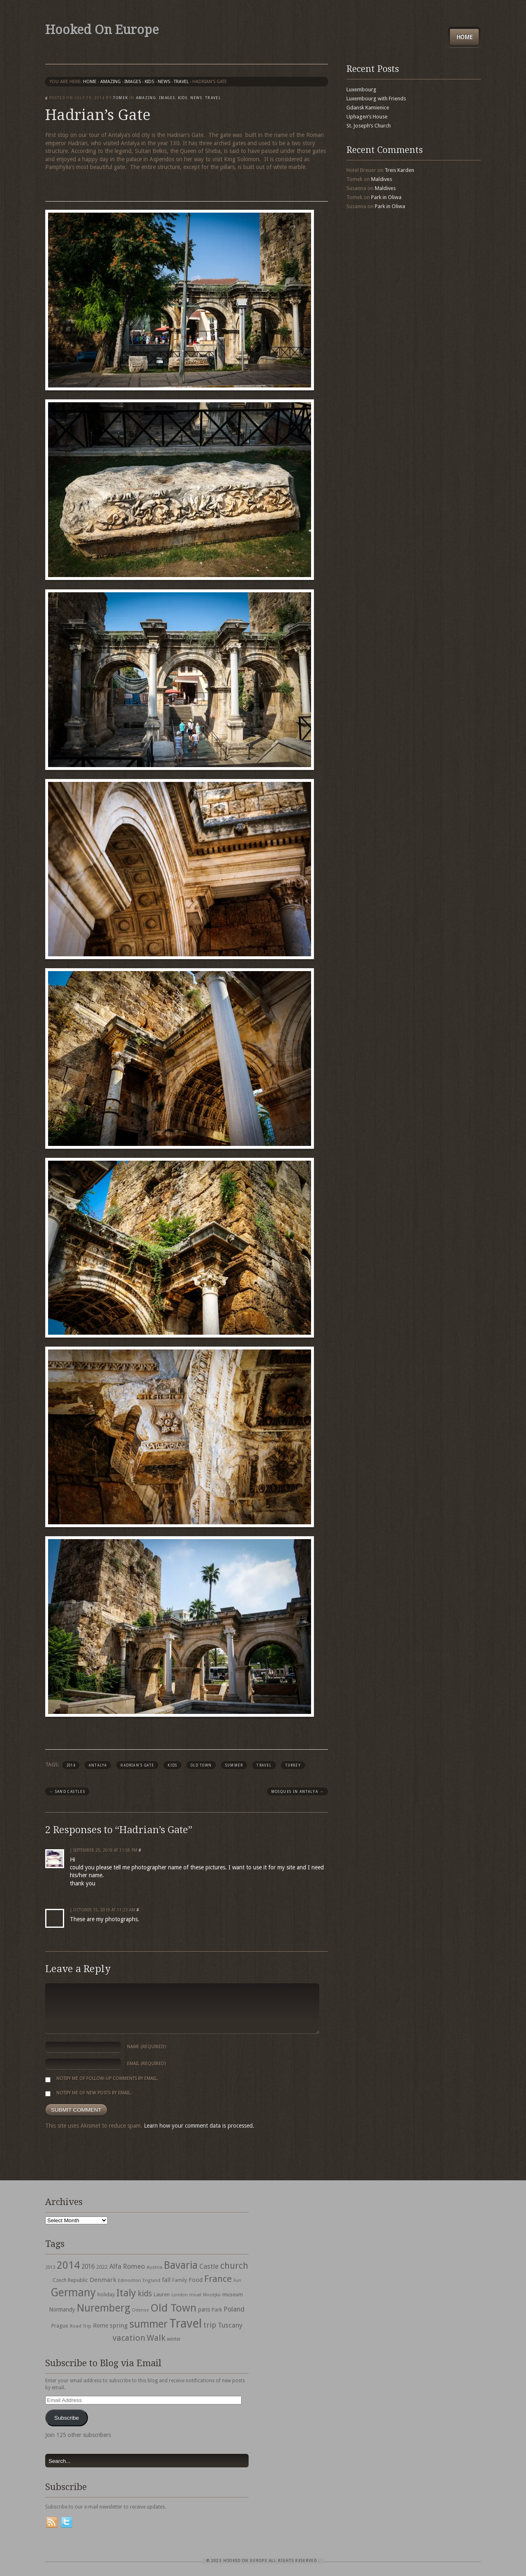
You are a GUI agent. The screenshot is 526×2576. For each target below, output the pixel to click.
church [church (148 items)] (234, 2266)
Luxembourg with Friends (376, 98)
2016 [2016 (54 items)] (88, 2266)
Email (146, 2063)
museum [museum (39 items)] (232, 2294)
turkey (293, 1765)
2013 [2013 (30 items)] (50, 2267)
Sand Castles (67, 1792)
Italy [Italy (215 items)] (126, 2293)
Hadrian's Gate (137, 1765)
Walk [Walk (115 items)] (156, 2338)
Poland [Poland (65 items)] (234, 2309)
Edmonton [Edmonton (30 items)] (129, 2280)
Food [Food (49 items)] (196, 2280)
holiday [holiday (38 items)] (106, 2294)
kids (172, 1765)
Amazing (110, 81)
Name (146, 2047)
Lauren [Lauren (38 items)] (162, 2294)
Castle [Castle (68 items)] (209, 2266)
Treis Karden (399, 170)
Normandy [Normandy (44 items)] (62, 2309)
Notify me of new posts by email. (94, 2093)
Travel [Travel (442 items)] (185, 2323)
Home (464, 37)
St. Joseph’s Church (368, 126)
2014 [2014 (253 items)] (68, 2265)
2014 (71, 1765)
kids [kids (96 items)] (145, 2293)
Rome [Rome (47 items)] (100, 2325)
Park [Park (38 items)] (217, 2310)
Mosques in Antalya (297, 1792)
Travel (263, 1765)
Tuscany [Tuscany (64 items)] (230, 2325)
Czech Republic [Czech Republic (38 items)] (70, 2280)
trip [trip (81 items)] (209, 2325)
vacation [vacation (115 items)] (129, 2338)
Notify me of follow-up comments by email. (107, 2078)
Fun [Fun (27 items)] (237, 2280)
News (164, 81)
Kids (149, 81)
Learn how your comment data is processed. (199, 2125)
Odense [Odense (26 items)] (140, 2310)
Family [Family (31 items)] (179, 2280)
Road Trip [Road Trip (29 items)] (80, 2326)
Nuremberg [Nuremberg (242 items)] (103, 2308)
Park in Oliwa (386, 197)
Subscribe (66, 2418)
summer (234, 1765)
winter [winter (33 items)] (174, 2339)
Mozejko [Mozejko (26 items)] (212, 2295)
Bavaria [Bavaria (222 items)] (181, 2265)
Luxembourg (361, 89)
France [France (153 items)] (218, 2278)
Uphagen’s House (367, 117)
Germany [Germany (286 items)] (73, 2292)
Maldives (381, 179)
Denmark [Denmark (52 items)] (103, 2280)
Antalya (98, 1765)
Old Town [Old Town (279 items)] (173, 2308)
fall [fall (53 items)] (166, 2280)
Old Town (201, 1765)
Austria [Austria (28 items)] (154, 2267)
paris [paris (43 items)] (204, 2309)
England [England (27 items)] (151, 2280)
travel (181, 81)
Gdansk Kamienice (367, 107)
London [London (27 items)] (179, 2295)
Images (133, 81)
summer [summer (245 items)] (148, 2324)
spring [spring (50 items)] (119, 2325)
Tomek (120, 98)
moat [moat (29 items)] (195, 2295)
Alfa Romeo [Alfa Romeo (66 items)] (127, 2266)
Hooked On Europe (102, 30)
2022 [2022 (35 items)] (102, 2267)
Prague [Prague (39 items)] (59, 2326)
